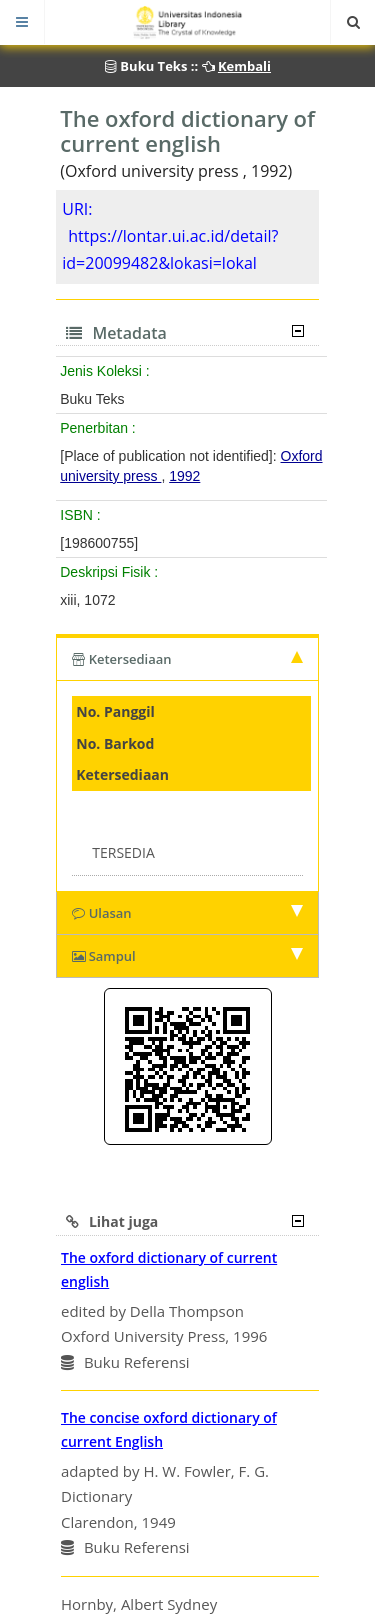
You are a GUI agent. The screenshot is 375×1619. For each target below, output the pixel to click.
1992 (184, 476)
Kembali (244, 66)
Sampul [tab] (187, 956)
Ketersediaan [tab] (187, 659)
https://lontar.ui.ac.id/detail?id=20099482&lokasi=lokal (170, 249)
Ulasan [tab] (187, 913)
